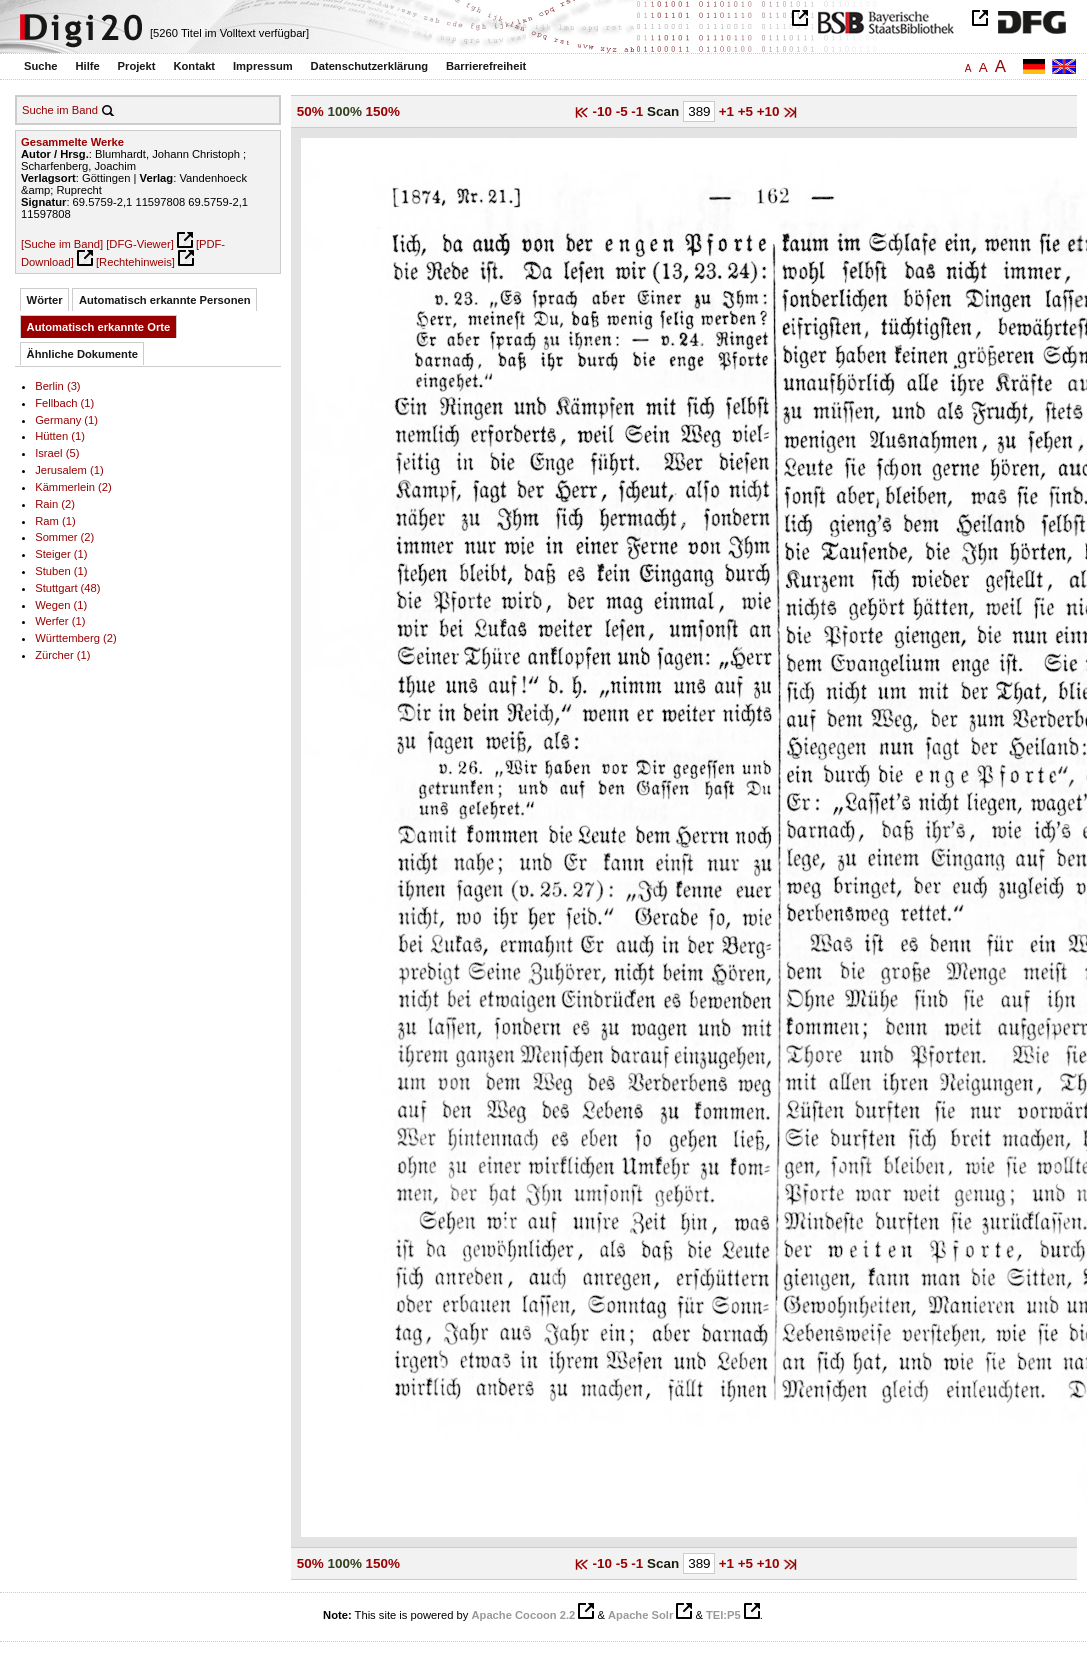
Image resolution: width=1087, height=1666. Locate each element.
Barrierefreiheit (486, 66)
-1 (639, 111)
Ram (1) (55, 521)
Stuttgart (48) (67, 588)
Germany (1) (66, 420)
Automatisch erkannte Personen (165, 300)
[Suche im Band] (62, 244)
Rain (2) (55, 504)
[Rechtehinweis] (135, 262)
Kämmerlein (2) (73, 487)
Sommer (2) (64, 537)
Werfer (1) (60, 621)
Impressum (263, 66)
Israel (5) (57, 453)
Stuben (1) (61, 571)
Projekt (137, 66)
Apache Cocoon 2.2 (523, 1615)
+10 (770, 111)
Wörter (45, 300)
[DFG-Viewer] (140, 244)
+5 (747, 111)
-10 (604, 111)
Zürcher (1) (62, 655)
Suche (41, 66)
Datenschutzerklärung (370, 66)
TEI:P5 (723, 1615)
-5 (624, 111)
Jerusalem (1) (69, 470)
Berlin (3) (57, 386)
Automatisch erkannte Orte (99, 327)
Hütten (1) (60, 436)
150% (383, 111)
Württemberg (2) (76, 638)
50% (310, 111)
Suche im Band (60, 110)
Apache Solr (640, 1615)
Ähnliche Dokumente (82, 354)
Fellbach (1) (64, 403)
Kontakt (194, 66)
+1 (728, 111)
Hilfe (87, 66)
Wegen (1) (61, 605)
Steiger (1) (61, 554)
